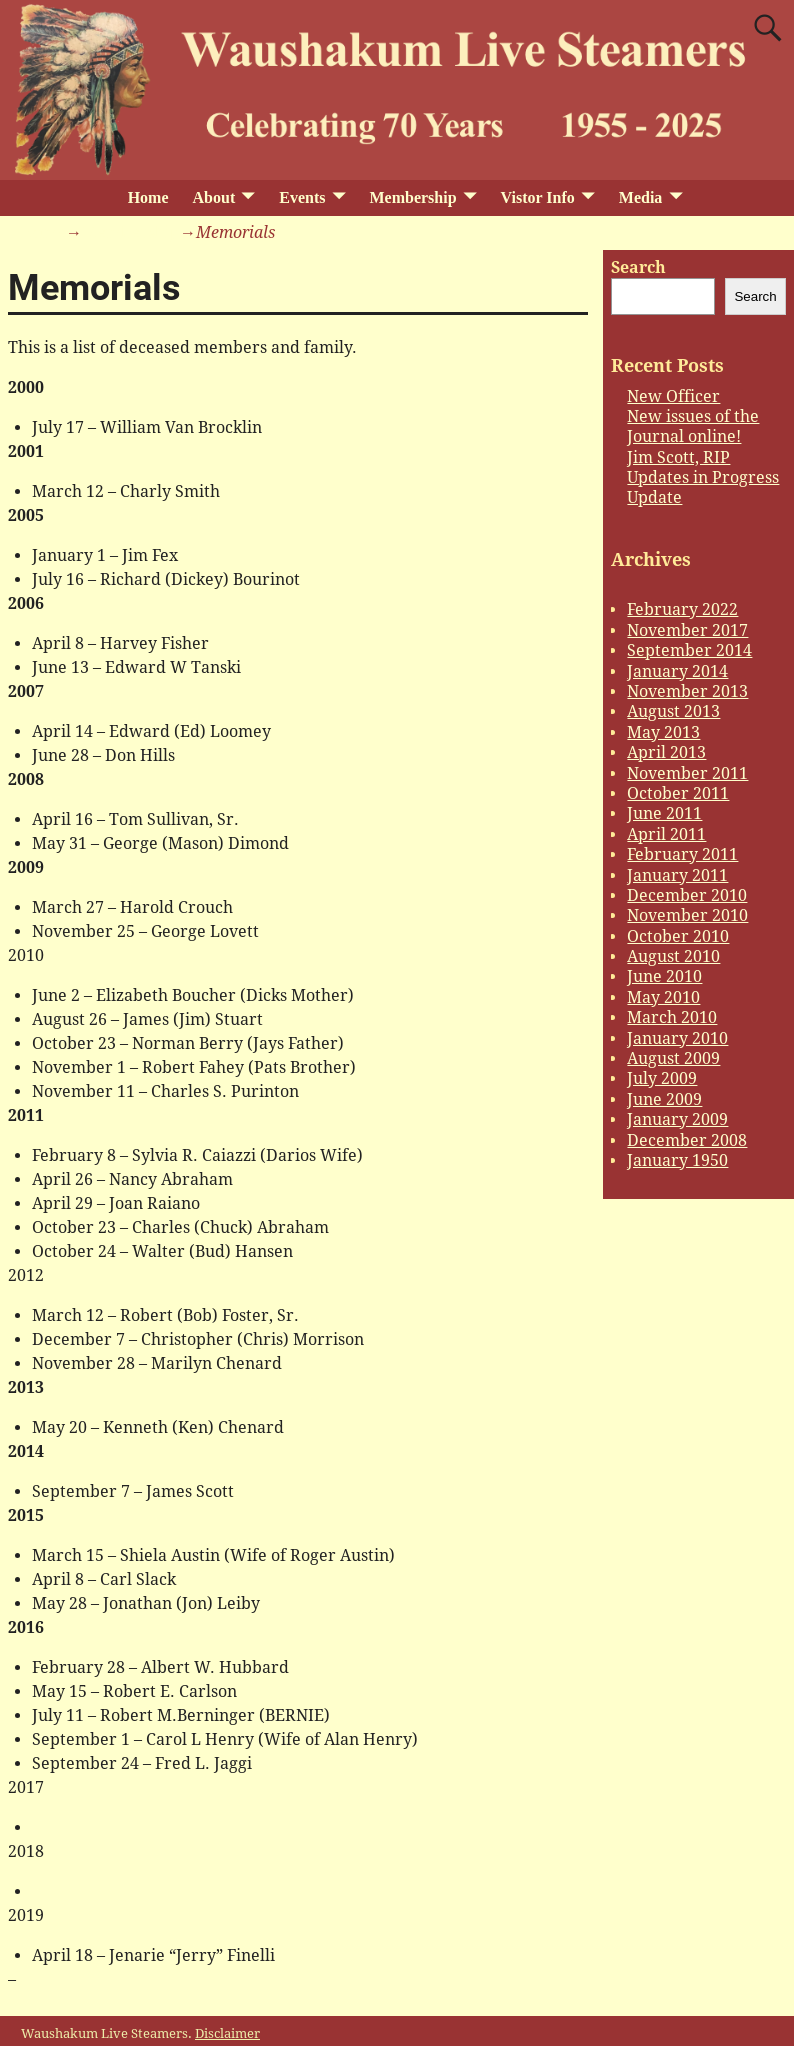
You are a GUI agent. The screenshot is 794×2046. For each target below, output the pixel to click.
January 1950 (677, 1160)
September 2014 (689, 650)
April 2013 (666, 752)
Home (148, 197)
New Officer (673, 396)
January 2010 (677, 1038)
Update (654, 497)
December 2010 (687, 895)
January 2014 (677, 671)
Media (641, 197)
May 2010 (663, 997)
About (214, 197)
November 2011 (687, 773)
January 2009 (677, 1119)
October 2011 (678, 793)
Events (302, 197)
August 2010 (673, 956)
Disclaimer (227, 2033)
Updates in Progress (703, 477)
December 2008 (687, 1140)
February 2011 (682, 854)
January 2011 (677, 875)
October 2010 (678, 936)
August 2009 (673, 1058)
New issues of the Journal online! (693, 426)
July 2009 (662, 1078)
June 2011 (664, 813)
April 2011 (666, 834)
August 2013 (673, 711)
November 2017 (687, 630)
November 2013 (687, 691)
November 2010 (687, 915)
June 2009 (664, 1099)
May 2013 (663, 732)
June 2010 (664, 976)
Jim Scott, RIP (678, 457)
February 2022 (682, 609)
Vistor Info (538, 197)
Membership (412, 197)
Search (638, 267)
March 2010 (672, 1017)
